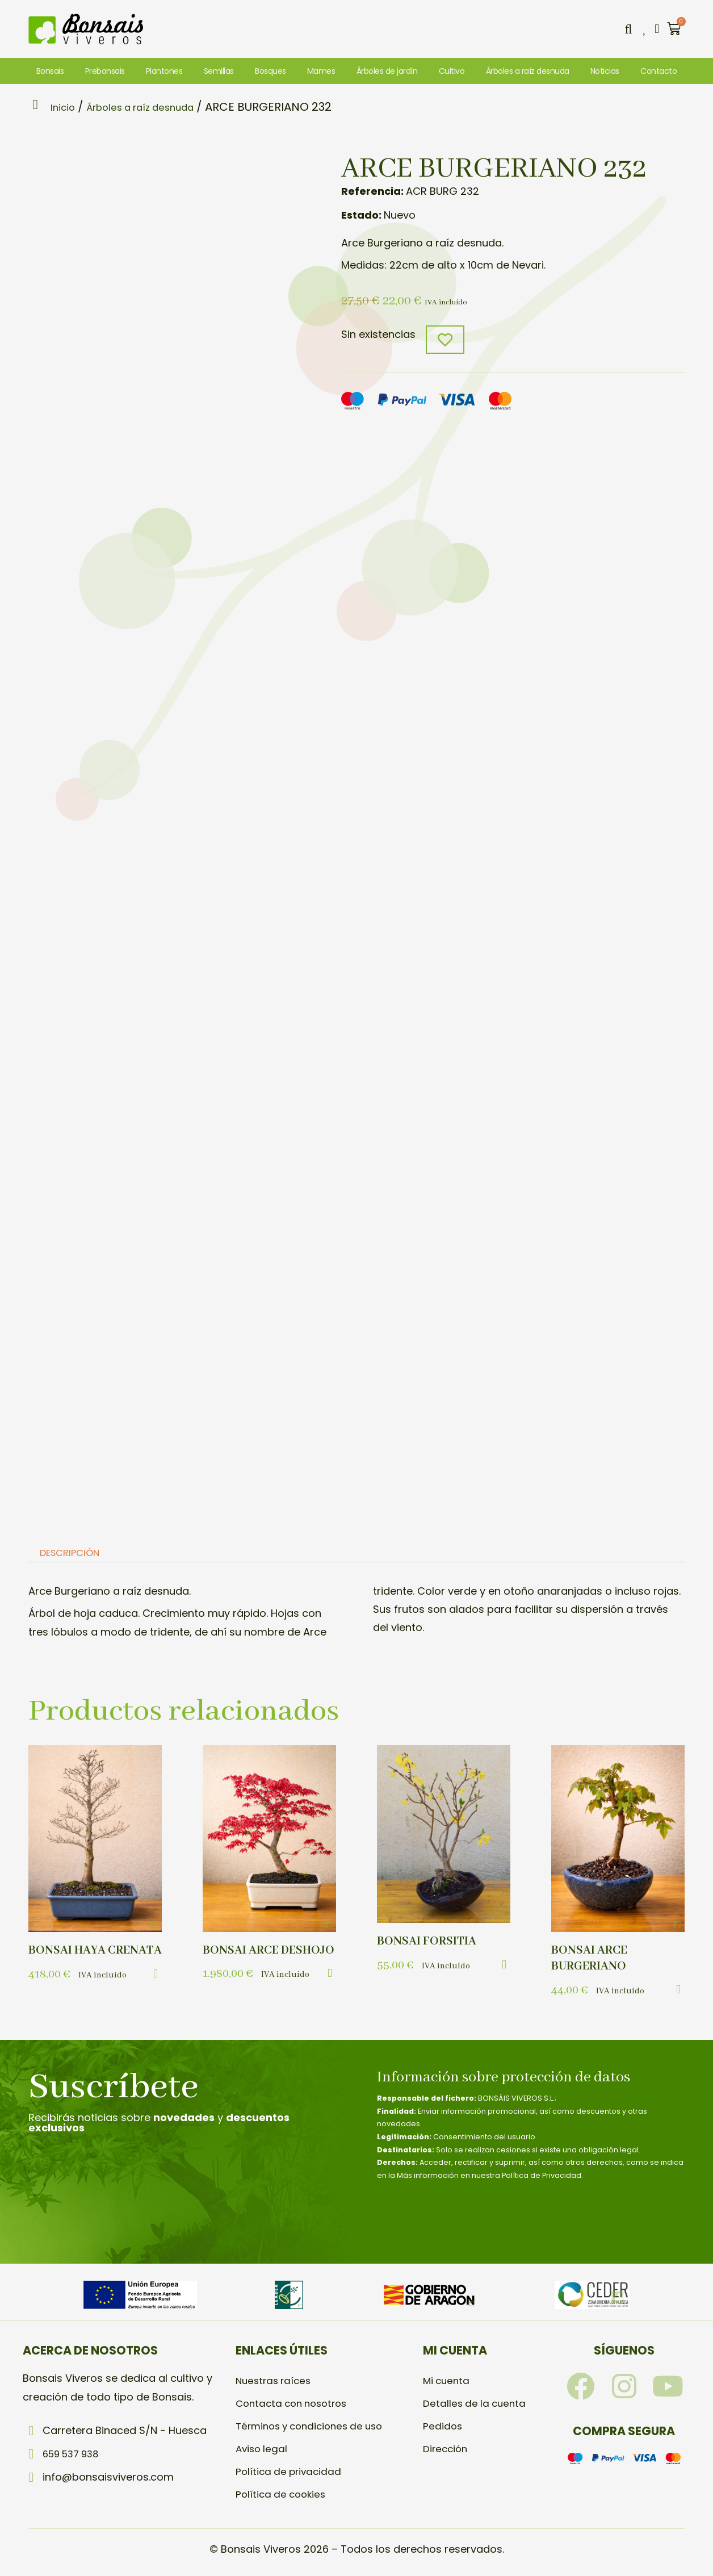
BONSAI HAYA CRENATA (69, 1960)
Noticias (604, 71)
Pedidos (443, 2427)
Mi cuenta (447, 2382)
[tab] (73, 1555)
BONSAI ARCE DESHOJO (243, 1960)
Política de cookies (283, 2496)
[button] (625, 29)
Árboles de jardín (387, 71)
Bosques (270, 71)
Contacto (658, 71)
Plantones (164, 71)
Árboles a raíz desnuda (527, 71)
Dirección (446, 2450)
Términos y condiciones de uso (315, 2427)
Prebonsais (105, 71)
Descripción (73, 1555)
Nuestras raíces (276, 2382)
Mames (321, 71)
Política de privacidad (291, 2473)
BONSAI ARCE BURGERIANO (591, 1960)
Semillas (219, 71)
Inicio (67, 107)
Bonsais (50, 71)
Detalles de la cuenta (476, 2405)
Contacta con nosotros (295, 2405)
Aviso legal (263, 2450)
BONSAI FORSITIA (428, 1943)
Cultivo (452, 71)
